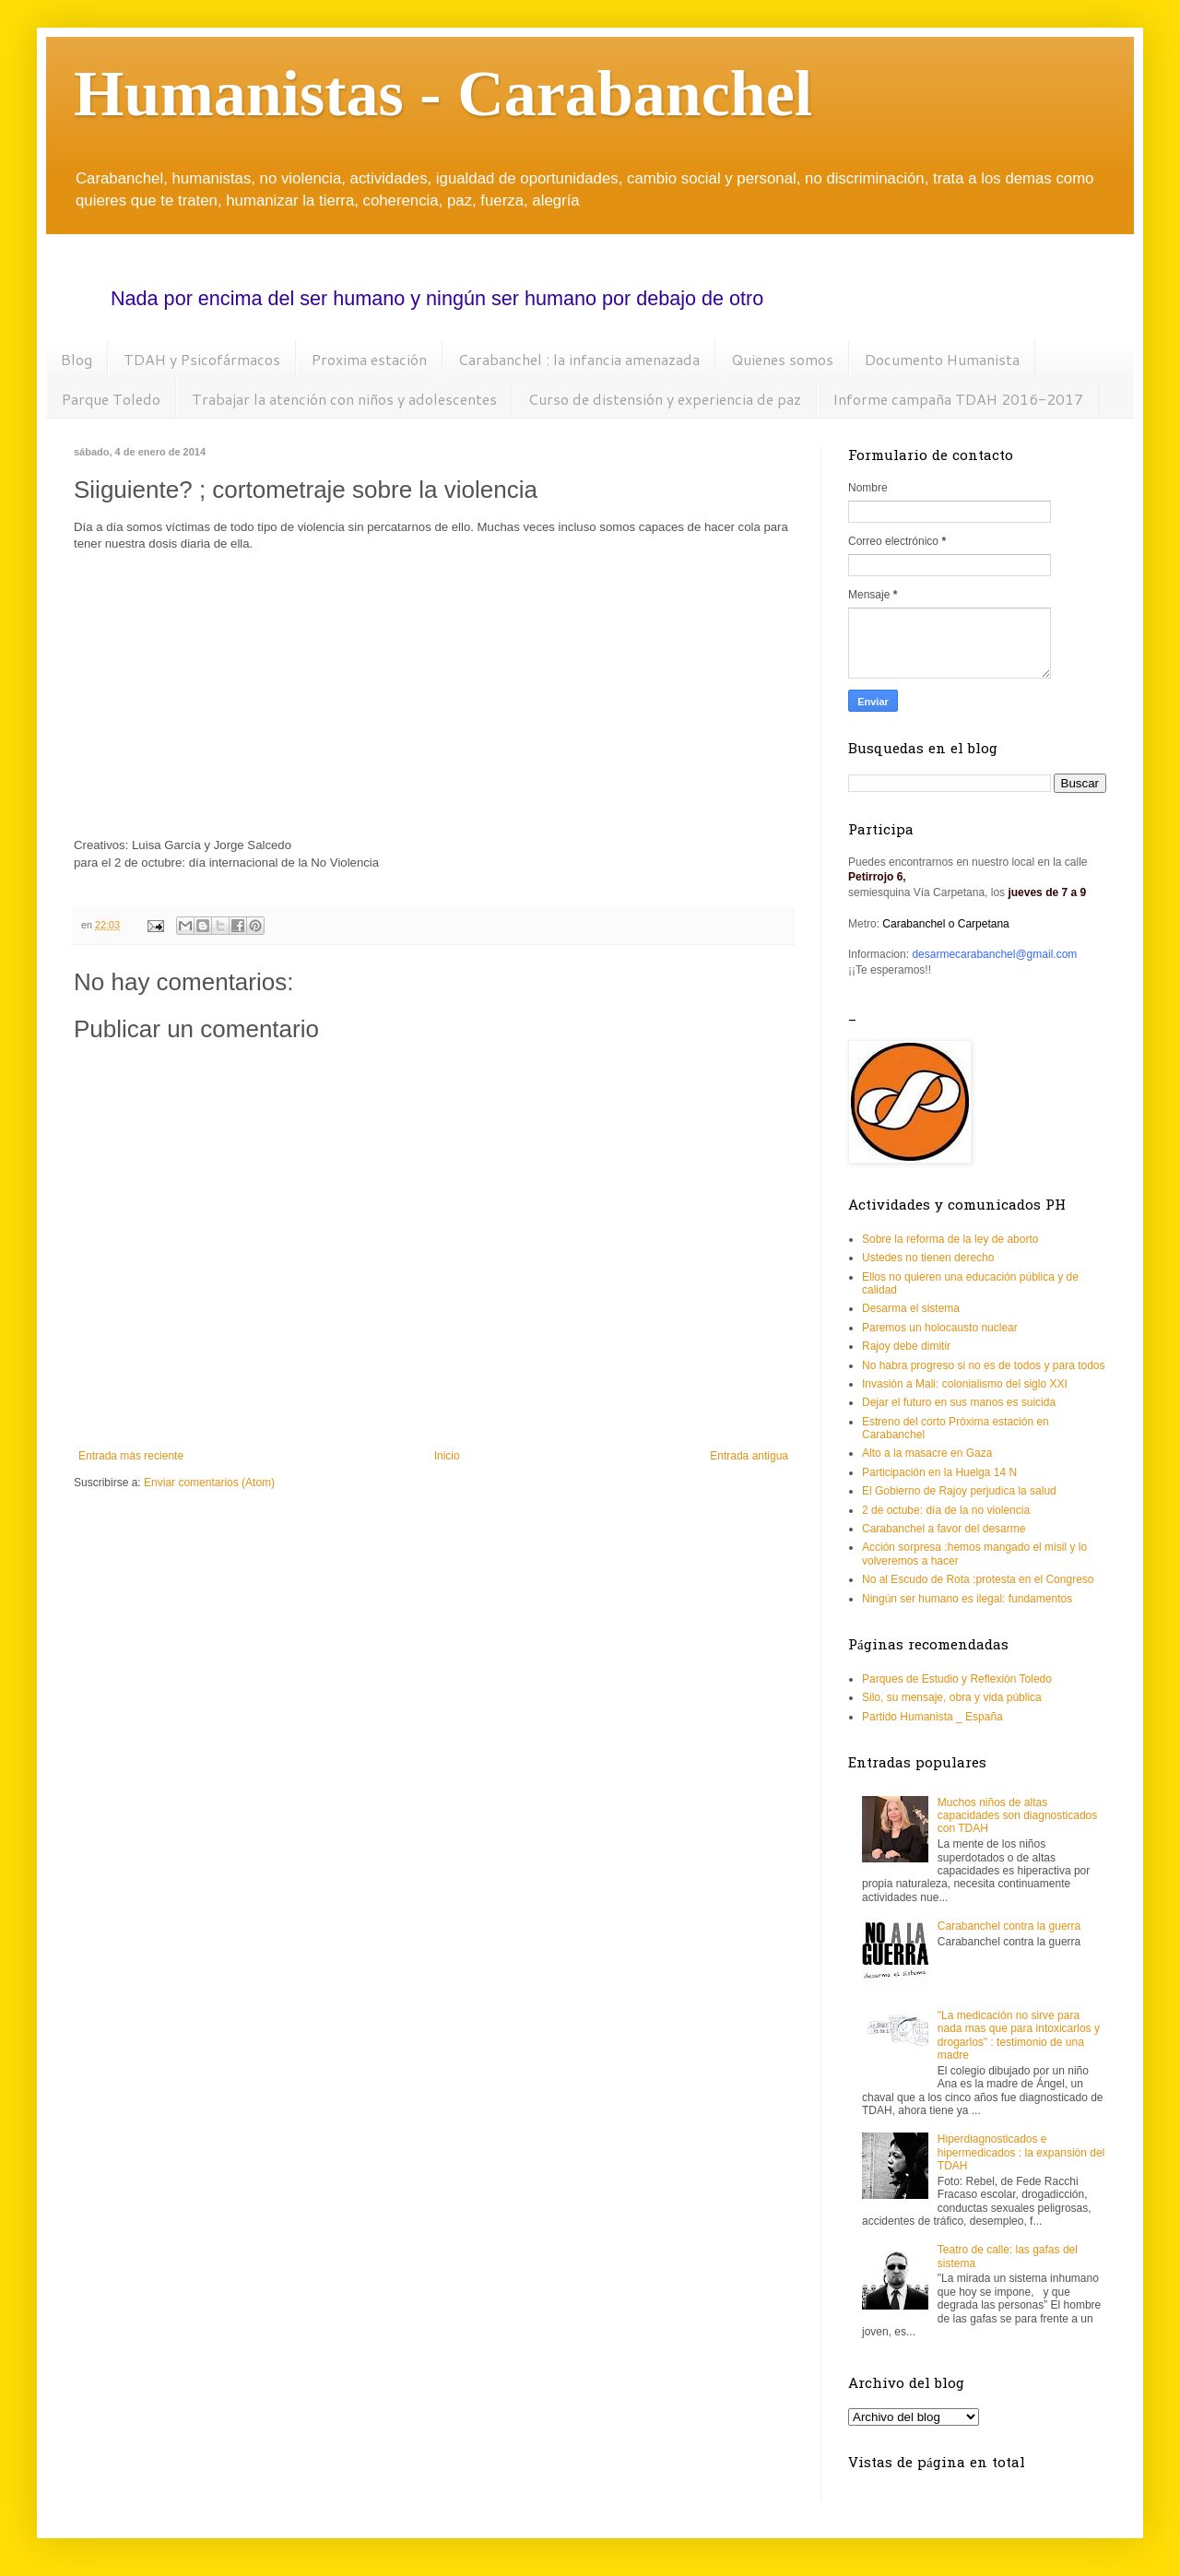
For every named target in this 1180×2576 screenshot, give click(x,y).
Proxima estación (369, 359)
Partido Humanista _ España (932, 1716)
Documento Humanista (942, 359)
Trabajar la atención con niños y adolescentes (344, 398)
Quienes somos (782, 359)
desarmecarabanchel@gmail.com (994, 954)
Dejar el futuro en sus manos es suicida (959, 1402)
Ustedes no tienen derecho (928, 1257)
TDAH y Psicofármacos (202, 359)
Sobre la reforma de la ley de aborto (950, 1239)
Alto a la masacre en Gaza (927, 1453)
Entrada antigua (749, 1455)
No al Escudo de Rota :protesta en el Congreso (977, 1579)
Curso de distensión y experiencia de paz (664, 398)
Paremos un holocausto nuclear (940, 1327)
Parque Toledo (111, 398)
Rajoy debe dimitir (906, 1346)
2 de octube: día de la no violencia (946, 1510)
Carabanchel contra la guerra (1009, 1926)
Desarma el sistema (911, 1308)
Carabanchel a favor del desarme (943, 1528)
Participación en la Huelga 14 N (939, 1472)
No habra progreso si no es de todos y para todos (983, 1365)
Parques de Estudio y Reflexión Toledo (957, 1678)
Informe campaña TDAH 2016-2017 (957, 398)
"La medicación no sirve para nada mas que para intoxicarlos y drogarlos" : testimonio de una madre (1019, 2035)
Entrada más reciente (130, 1455)
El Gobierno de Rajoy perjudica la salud (959, 1490)
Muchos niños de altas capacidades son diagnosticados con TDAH (1017, 1816)
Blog (76, 359)
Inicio (447, 1455)
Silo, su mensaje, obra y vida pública (952, 1697)
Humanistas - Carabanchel (443, 93)
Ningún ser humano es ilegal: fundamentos (967, 1598)
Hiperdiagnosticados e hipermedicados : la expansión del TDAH (1021, 2152)
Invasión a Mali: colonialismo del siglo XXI (965, 1383)
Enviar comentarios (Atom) (209, 1482)
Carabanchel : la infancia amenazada (579, 359)
